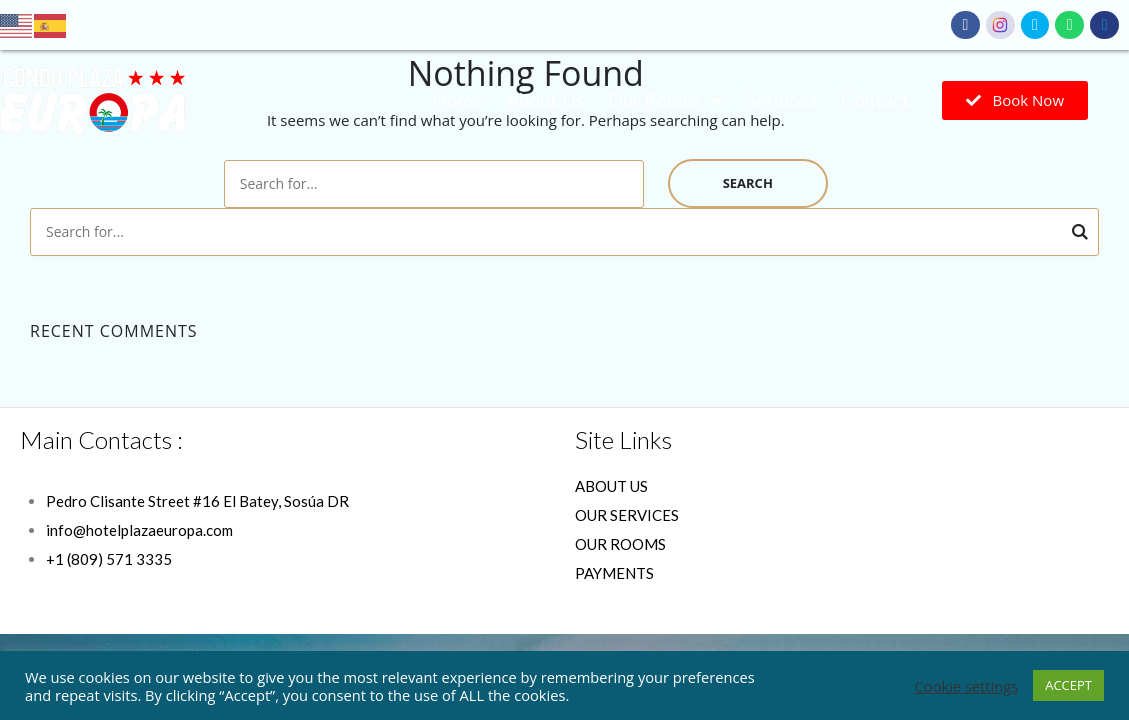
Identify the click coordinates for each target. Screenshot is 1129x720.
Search (748, 183)
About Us (545, 99)
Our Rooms (665, 100)
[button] (1015, 100)
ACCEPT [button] (1068, 685)
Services (782, 99)
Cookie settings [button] (967, 686)
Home (457, 99)
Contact (875, 99)
